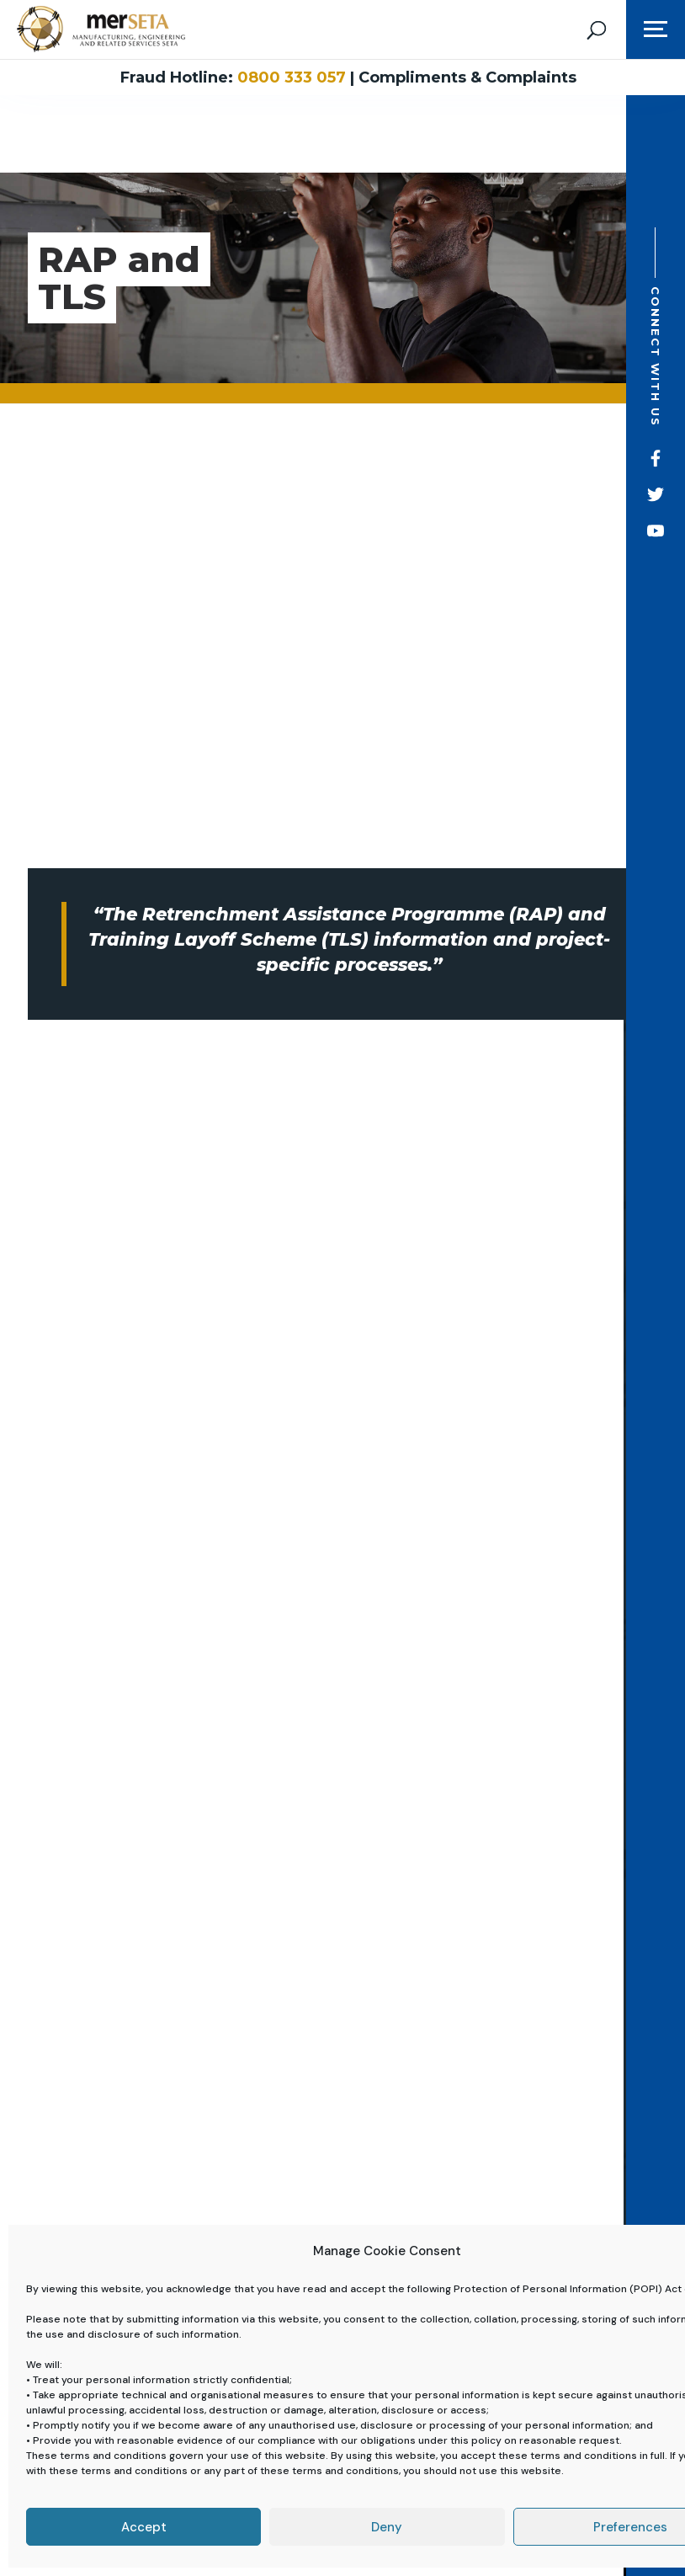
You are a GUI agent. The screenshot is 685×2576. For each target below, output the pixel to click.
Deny (386, 2527)
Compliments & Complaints (467, 77)
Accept (144, 2527)
